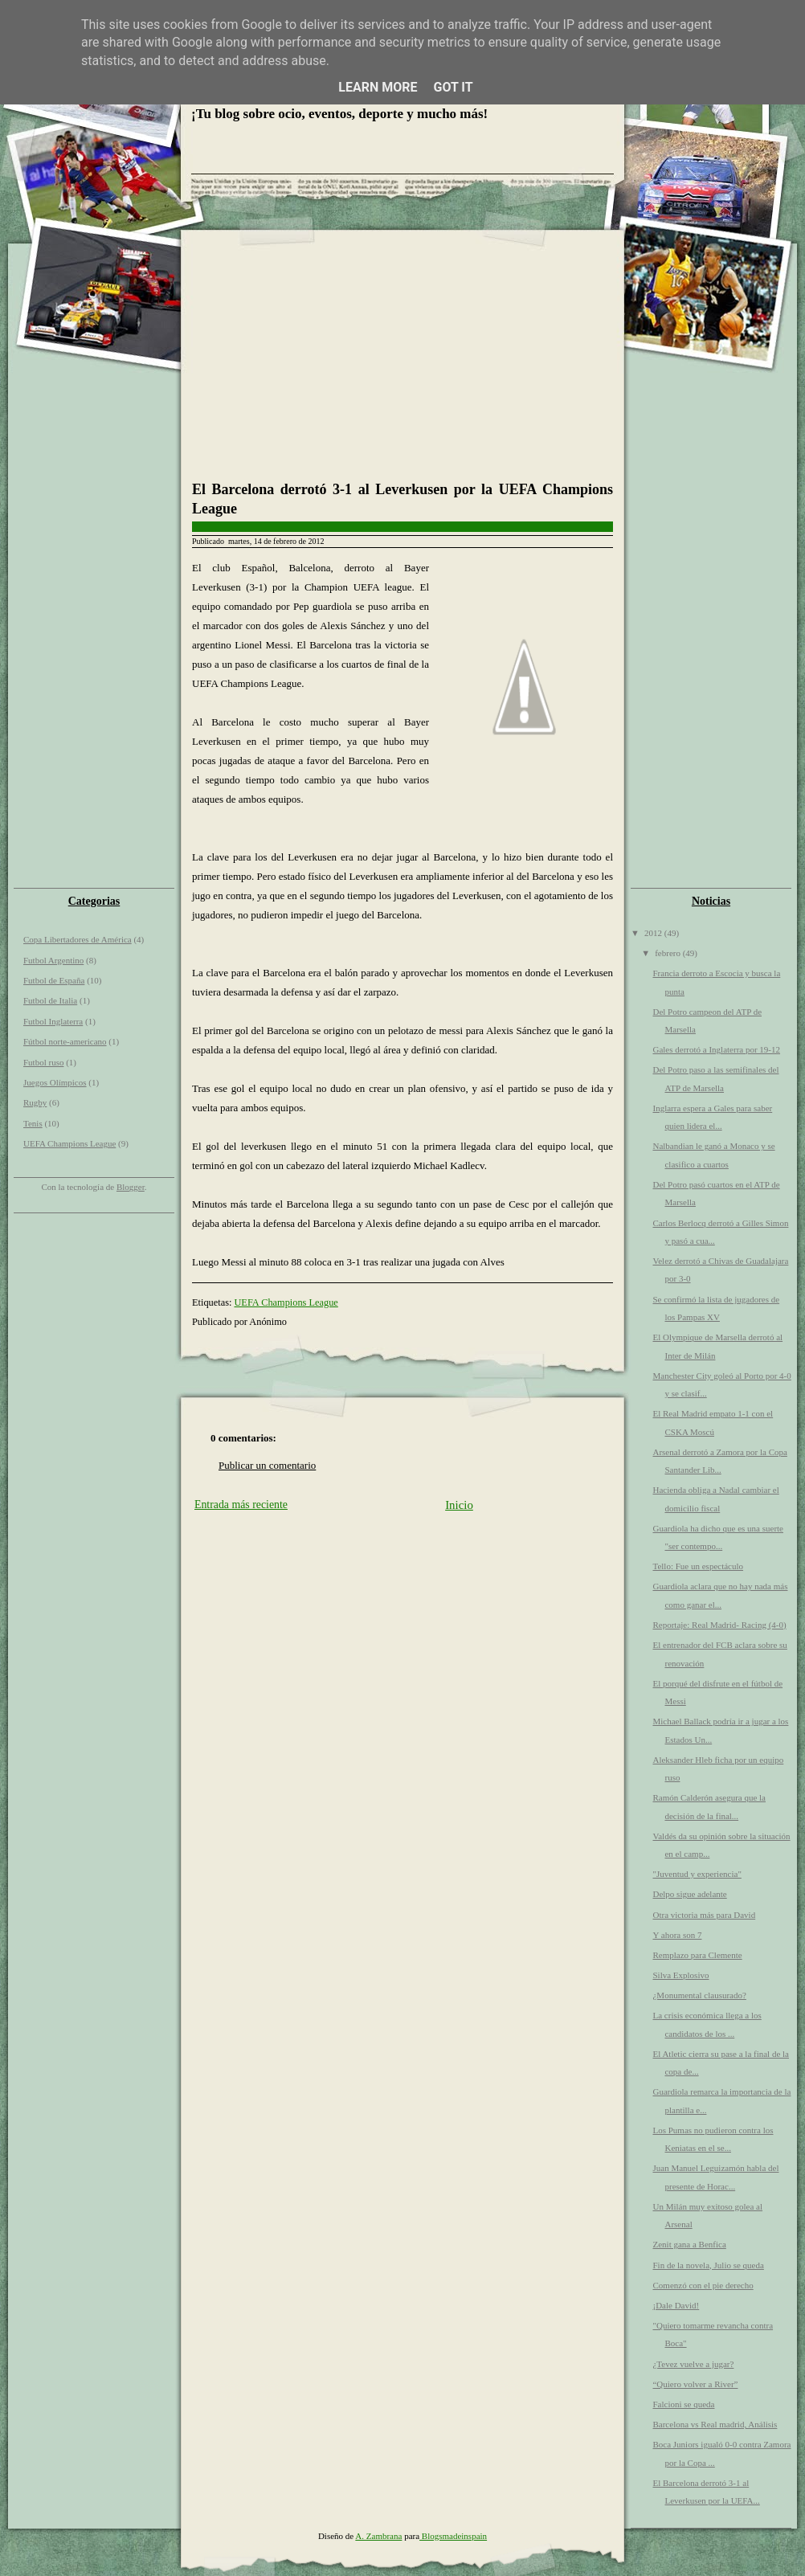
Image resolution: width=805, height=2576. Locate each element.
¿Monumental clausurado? (699, 1995)
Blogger (130, 1187)
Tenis (33, 1123)
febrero (669, 953)
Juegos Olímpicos (55, 1082)
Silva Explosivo (680, 1975)
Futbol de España (53, 980)
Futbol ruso (43, 1062)
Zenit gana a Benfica (688, 2244)
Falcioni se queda (683, 2404)
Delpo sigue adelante (689, 1894)
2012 (654, 933)
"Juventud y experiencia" (696, 1874)
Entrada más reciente (241, 1505)
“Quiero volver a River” (695, 2384)
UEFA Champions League (69, 1143)
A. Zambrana (378, 2536)
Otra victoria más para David (703, 1915)
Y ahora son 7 (676, 1935)
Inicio (459, 1505)
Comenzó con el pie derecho (702, 2285)
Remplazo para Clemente (697, 1955)
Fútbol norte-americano (65, 1041)
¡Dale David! (675, 2305)
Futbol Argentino (53, 960)
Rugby (35, 1102)
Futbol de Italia (50, 1000)
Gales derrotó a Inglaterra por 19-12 (716, 1049)
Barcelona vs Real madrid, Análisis (714, 2424)
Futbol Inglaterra (53, 1021)
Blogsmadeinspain (453, 2536)
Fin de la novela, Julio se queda (707, 2265)
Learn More (377, 87)
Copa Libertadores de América (77, 939)
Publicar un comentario (267, 1465)
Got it (452, 87)
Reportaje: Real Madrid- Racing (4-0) (719, 1624)
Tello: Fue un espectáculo (697, 1566)
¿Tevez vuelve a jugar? (692, 2364)
